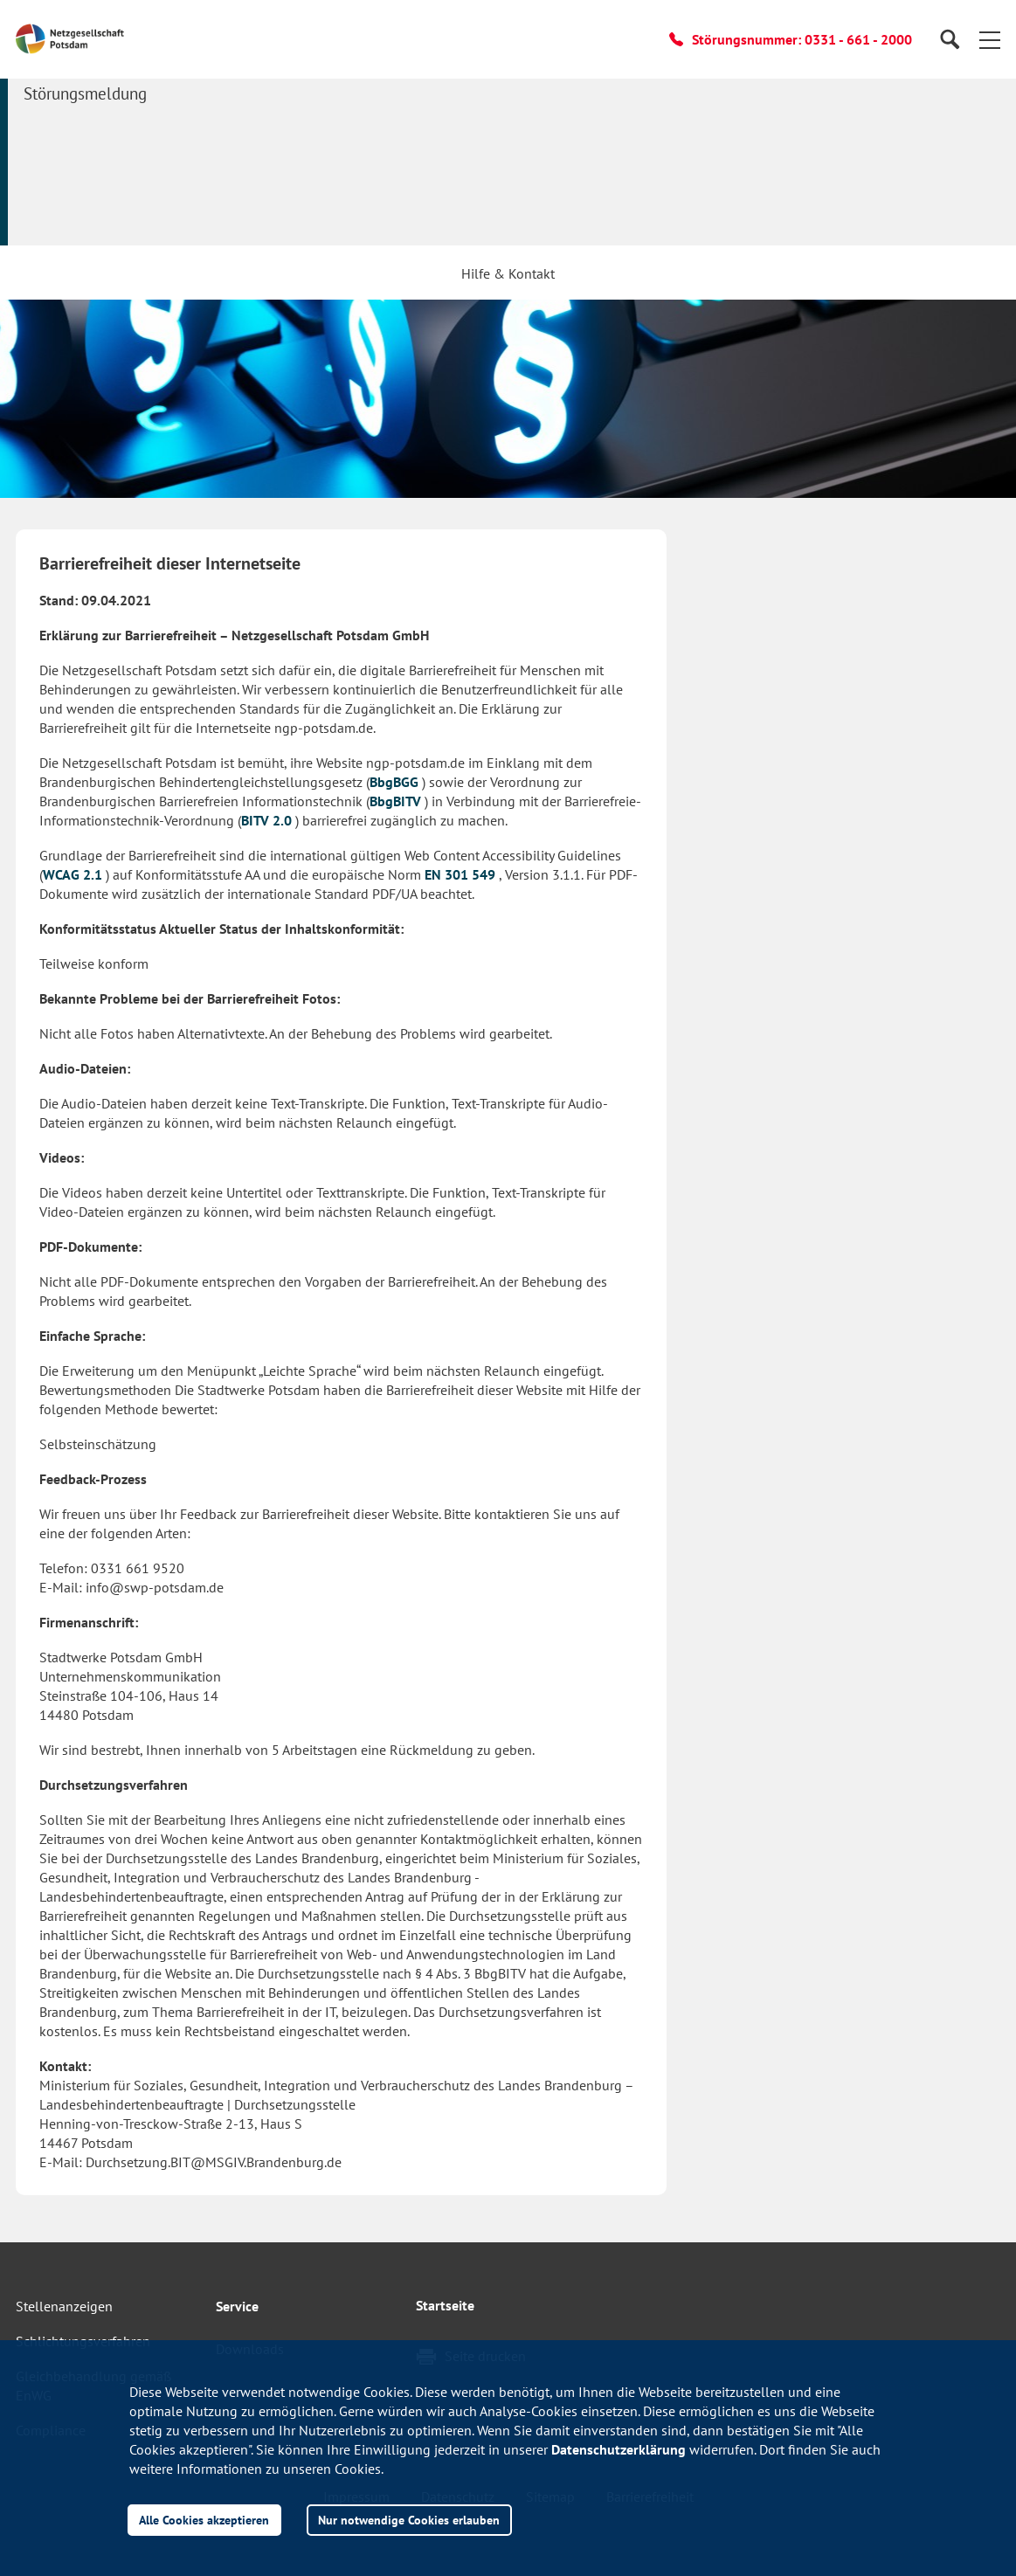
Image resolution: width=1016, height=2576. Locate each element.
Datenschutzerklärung (618, 2449)
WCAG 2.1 (72, 874)
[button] (989, 39)
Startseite (445, 2305)
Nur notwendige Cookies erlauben (409, 2519)
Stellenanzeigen (64, 2306)
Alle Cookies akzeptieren (204, 2519)
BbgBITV (395, 801)
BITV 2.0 (266, 820)
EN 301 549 (460, 874)
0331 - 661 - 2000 (858, 39)
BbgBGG (394, 782)
